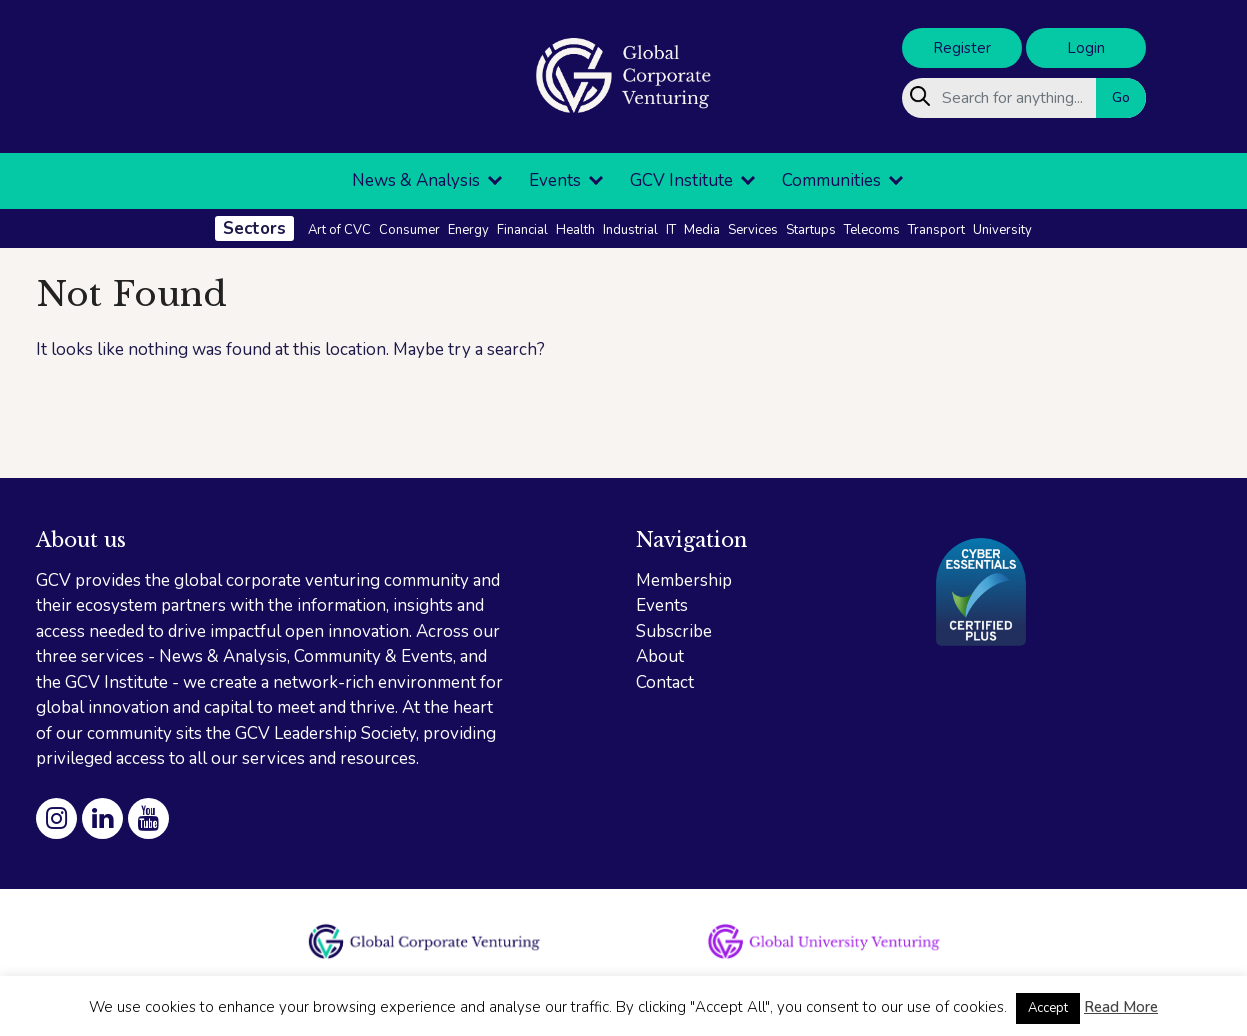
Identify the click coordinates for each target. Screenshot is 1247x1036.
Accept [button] (1048, 1008)
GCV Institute (681, 180)
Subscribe (674, 631)
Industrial (630, 230)
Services (753, 230)
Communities (831, 180)
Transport (936, 230)
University (1002, 230)
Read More (1121, 1007)
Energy (468, 230)
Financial (522, 230)
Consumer (409, 230)
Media (702, 230)
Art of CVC (339, 230)
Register (962, 48)
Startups (811, 230)
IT (671, 230)
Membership (684, 580)
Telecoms (872, 230)
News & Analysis (416, 180)
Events (555, 180)
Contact (665, 682)
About (660, 656)
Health (575, 230)
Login (1086, 48)
